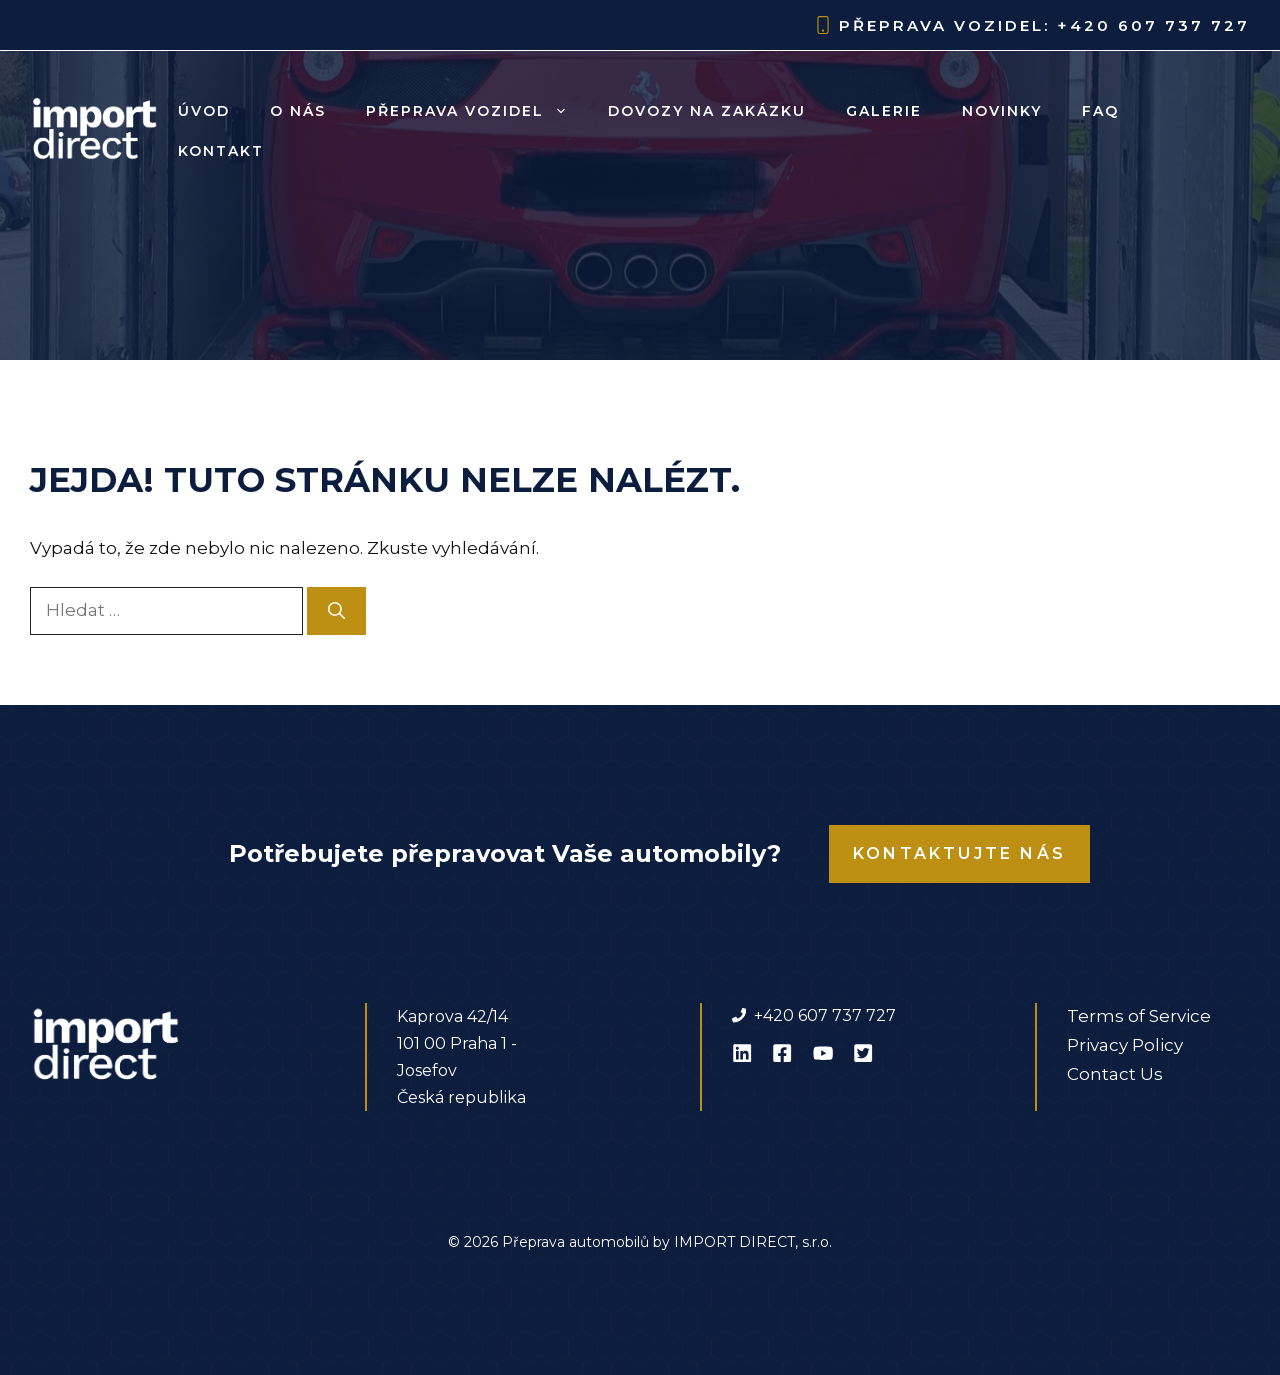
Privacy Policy (1125, 1045)
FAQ (1100, 111)
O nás (298, 111)
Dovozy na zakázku (707, 111)
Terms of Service (1139, 1016)
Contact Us (1115, 1074)
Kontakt (221, 151)
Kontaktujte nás (959, 853)
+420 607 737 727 (1153, 25)
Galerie (884, 111)
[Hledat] (336, 611)
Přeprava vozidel (477, 111)
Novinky (1002, 111)
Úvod (204, 111)
